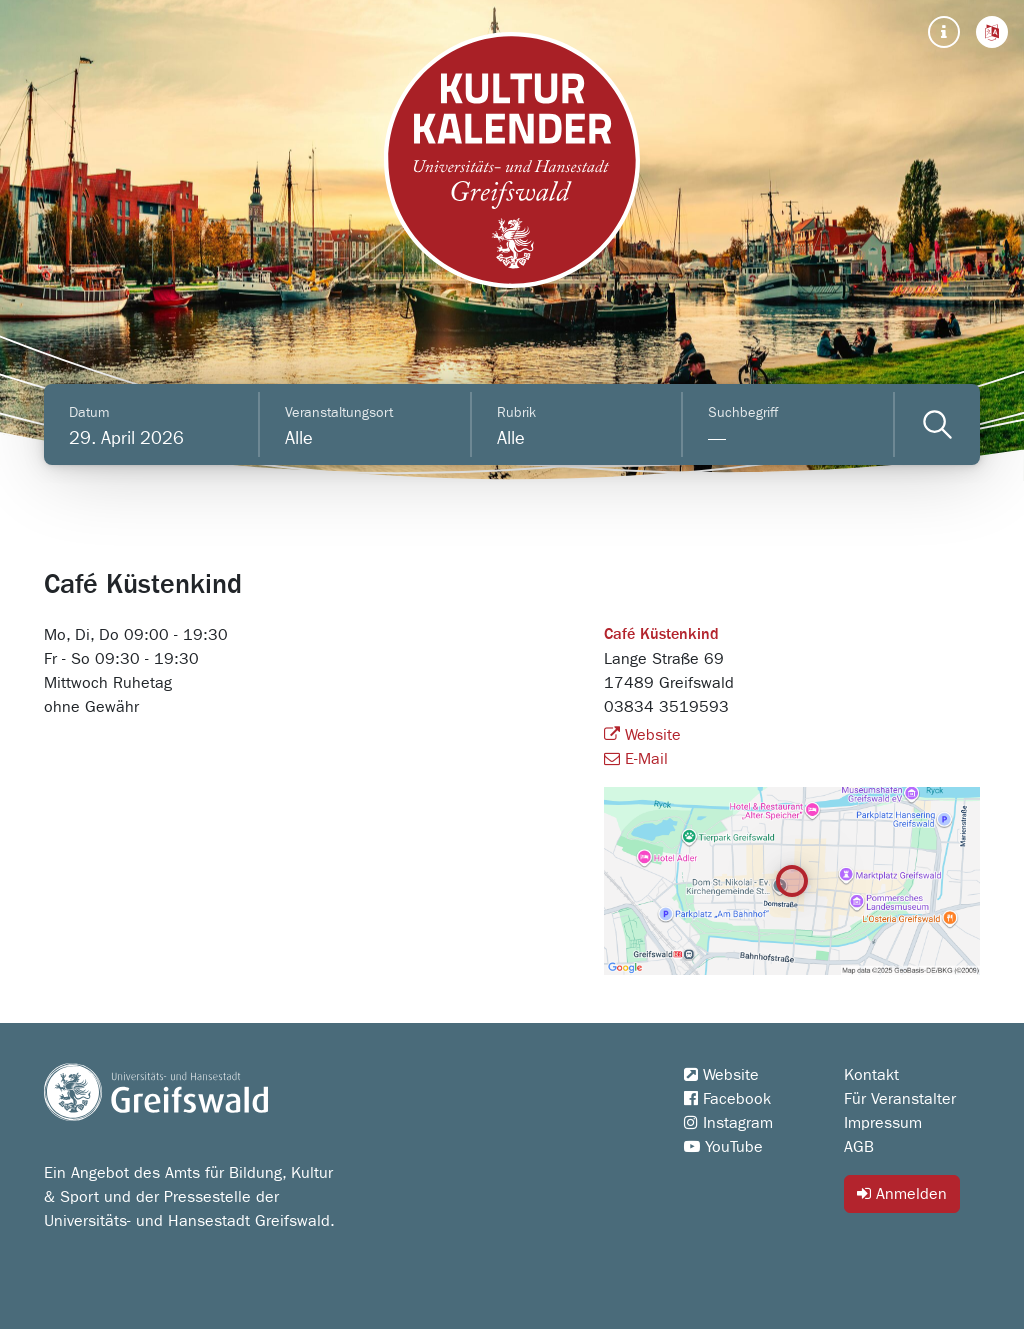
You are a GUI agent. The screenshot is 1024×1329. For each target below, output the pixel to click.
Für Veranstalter (900, 1099)
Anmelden (902, 1193)
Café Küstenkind (661, 635)
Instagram (728, 1123)
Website (642, 735)
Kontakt (871, 1075)
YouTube (723, 1147)
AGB (859, 1147)
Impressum (883, 1123)
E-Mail (636, 759)
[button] (992, 32)
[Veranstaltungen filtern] (937, 424)
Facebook (727, 1099)
